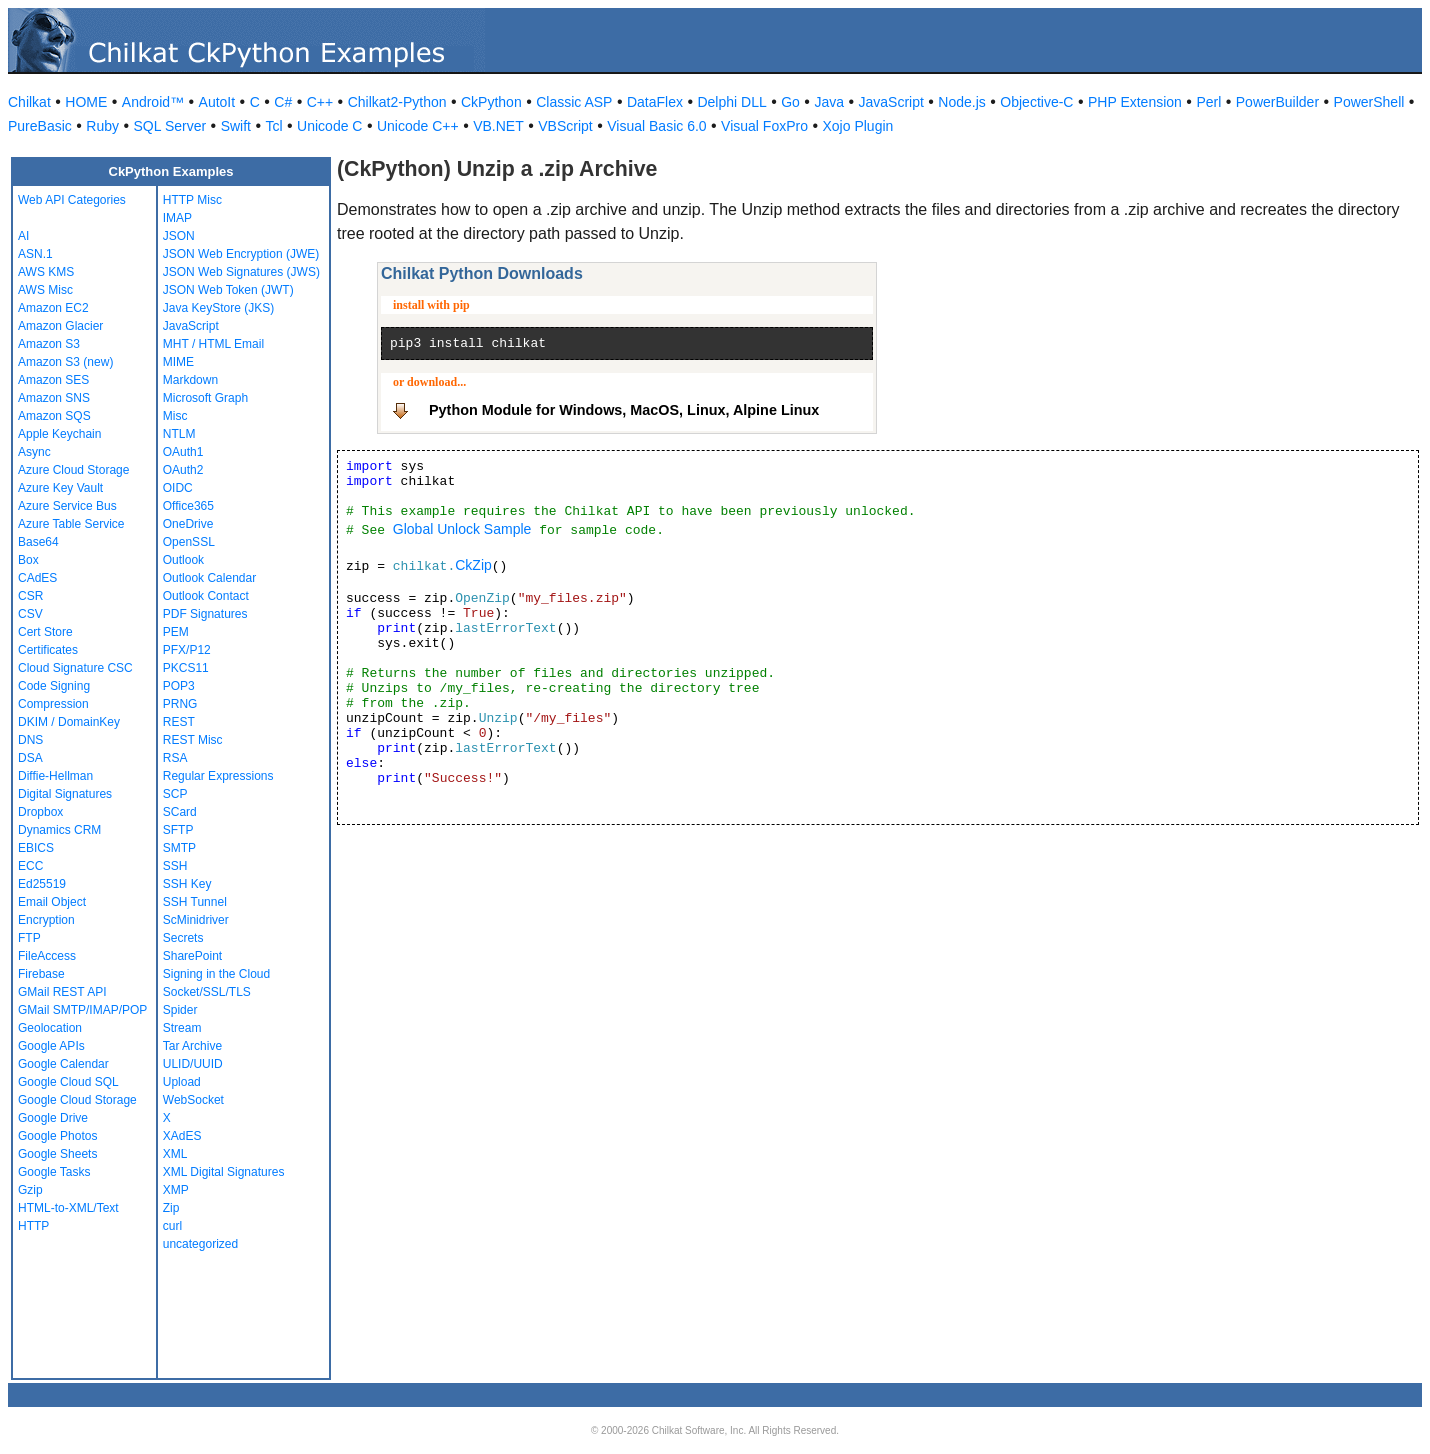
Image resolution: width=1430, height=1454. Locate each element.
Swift (236, 126)
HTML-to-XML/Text (68, 1208)
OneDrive (188, 524)
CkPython (491, 102)
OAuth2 (183, 470)
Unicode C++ (418, 126)
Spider (180, 1010)
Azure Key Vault (60, 488)
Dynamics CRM (59, 830)
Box (28, 560)
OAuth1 (183, 452)
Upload (182, 1082)
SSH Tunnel (195, 902)
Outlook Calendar (209, 578)
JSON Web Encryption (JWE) (241, 254)
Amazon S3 (49, 344)
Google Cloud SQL (68, 1082)
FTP (29, 938)
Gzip (30, 1190)
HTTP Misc (192, 200)
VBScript (565, 126)
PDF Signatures (205, 614)
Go (790, 102)
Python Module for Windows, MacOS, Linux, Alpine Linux (624, 410)
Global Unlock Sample (462, 529)
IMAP (177, 218)
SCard (180, 812)
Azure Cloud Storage (73, 470)
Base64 (38, 542)
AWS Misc (45, 290)
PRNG (180, 704)
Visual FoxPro (764, 126)
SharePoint (192, 956)
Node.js (961, 102)
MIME (178, 362)
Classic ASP (574, 102)
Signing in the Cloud (216, 974)
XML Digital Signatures (224, 1172)
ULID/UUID (193, 1064)
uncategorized (200, 1244)
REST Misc (193, 740)
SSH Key (187, 884)
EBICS (36, 848)
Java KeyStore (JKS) (218, 308)
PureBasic (40, 126)
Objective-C (1036, 102)
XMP (176, 1190)
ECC (30, 866)
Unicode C (329, 126)
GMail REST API (62, 992)
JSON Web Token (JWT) (228, 290)
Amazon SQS (54, 416)
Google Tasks (54, 1172)
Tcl (273, 126)
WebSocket (193, 1100)
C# (283, 102)
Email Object (52, 902)
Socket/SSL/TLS (207, 992)
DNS (30, 740)
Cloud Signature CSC (75, 668)
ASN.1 (35, 254)
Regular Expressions (218, 776)
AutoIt (217, 102)
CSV (30, 614)
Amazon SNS (54, 398)
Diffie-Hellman (55, 776)
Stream (182, 1028)
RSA (175, 758)
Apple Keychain (59, 434)
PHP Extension (1135, 102)
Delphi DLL (731, 102)
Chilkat (29, 102)
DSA (30, 758)
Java (829, 102)
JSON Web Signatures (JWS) (241, 272)
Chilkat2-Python (397, 102)
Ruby (102, 126)
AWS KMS (46, 272)
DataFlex (655, 102)
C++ (320, 102)
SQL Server (170, 126)
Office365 (188, 506)
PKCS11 (186, 668)
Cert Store (45, 632)
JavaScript (891, 102)
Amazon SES (53, 380)
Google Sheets (57, 1154)
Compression (53, 704)
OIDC (178, 488)
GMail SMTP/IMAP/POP (82, 1010)
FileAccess (47, 956)
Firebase (41, 974)
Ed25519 (42, 884)
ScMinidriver (196, 920)
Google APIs (51, 1046)
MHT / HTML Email (213, 344)
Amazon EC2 (53, 308)
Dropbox (40, 812)
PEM (176, 632)
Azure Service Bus (67, 506)
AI (23, 236)
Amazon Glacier (60, 326)
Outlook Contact (206, 596)
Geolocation (50, 1028)
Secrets (183, 938)
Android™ (153, 102)
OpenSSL (189, 542)
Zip (171, 1208)
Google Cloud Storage (77, 1100)
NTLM (179, 434)
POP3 (179, 686)
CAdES (37, 578)
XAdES (182, 1136)
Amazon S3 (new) (65, 362)
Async (34, 452)
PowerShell (1369, 102)
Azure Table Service (71, 524)
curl (172, 1226)
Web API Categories (72, 200)
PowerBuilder (1277, 102)
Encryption (46, 920)
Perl (1208, 102)
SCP (175, 794)
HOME (86, 102)
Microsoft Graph (205, 398)
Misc (175, 416)
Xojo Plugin (858, 126)
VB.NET (498, 126)
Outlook (183, 560)
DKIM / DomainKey (69, 722)
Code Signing (54, 686)
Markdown (190, 380)
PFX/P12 (187, 650)
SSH (175, 866)
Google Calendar (63, 1064)
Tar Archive (192, 1046)
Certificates (48, 650)
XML (175, 1154)
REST (179, 722)
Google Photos (57, 1136)
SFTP (178, 830)
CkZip (473, 565)
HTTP (33, 1226)
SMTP (179, 848)
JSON (179, 236)
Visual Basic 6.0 (656, 126)
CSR (30, 596)
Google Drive (53, 1118)
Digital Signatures (65, 794)
